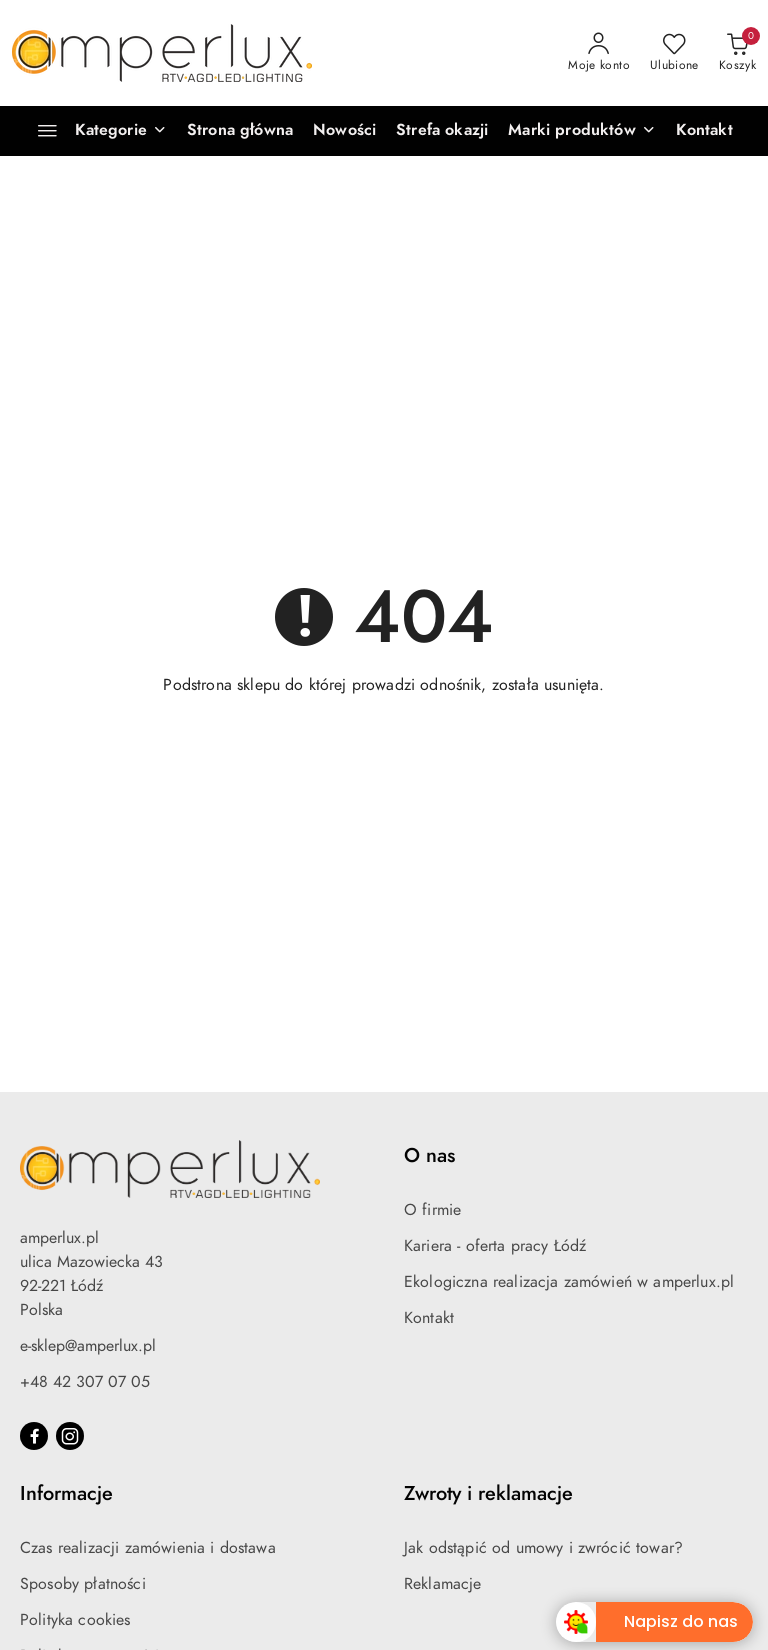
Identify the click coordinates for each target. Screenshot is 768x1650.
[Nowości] (344, 131)
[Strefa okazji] (442, 131)
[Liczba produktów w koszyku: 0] (737, 53)
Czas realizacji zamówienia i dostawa (148, 1548)
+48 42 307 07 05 (85, 1382)
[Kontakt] (704, 131)
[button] (581, 131)
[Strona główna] (240, 131)
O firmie (432, 1210)
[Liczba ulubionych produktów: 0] (674, 53)
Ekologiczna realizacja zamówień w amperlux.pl (569, 1282)
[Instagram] (70, 1436)
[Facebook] (34, 1436)
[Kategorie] (93, 131)
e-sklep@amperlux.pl (88, 1346)
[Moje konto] (599, 53)
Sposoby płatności (83, 1584)
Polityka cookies (75, 1620)
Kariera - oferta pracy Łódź (495, 1246)
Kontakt (429, 1318)
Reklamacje (443, 1584)
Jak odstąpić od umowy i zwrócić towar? (543, 1548)
